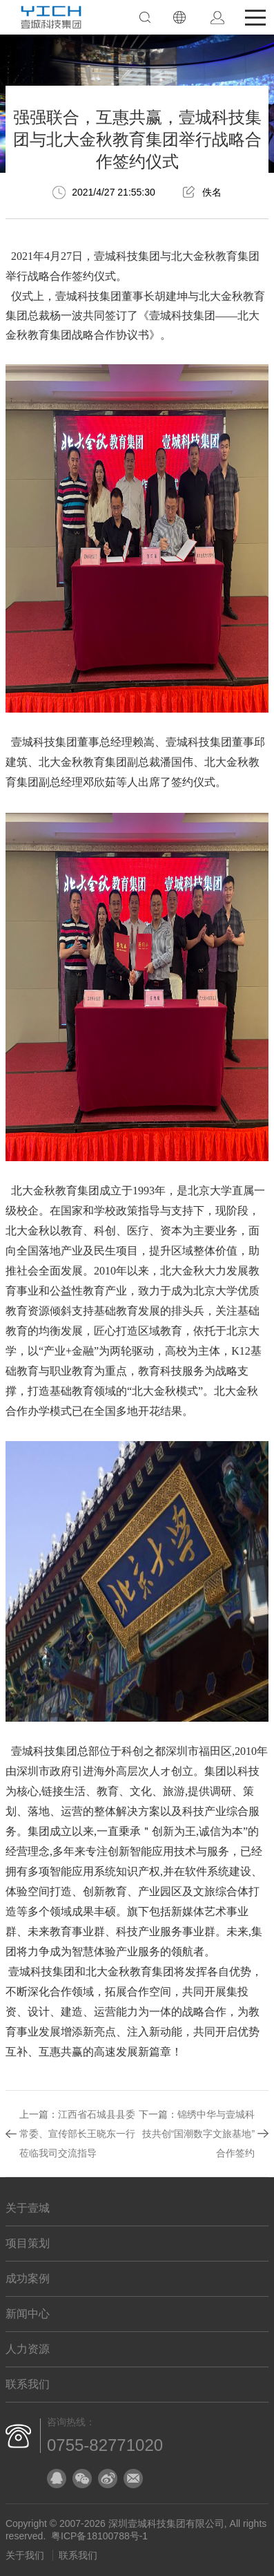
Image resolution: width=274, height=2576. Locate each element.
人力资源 (28, 2349)
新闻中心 (28, 2314)
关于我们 (25, 2555)
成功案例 (28, 2278)
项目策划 (28, 2243)
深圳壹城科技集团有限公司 (166, 2523)
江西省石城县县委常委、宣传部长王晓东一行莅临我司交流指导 (77, 2134)
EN (179, 17)
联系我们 (28, 2384)
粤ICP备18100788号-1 (99, 2535)
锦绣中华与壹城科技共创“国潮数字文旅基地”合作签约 (198, 2134)
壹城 (105, 256)
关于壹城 (28, 2208)
